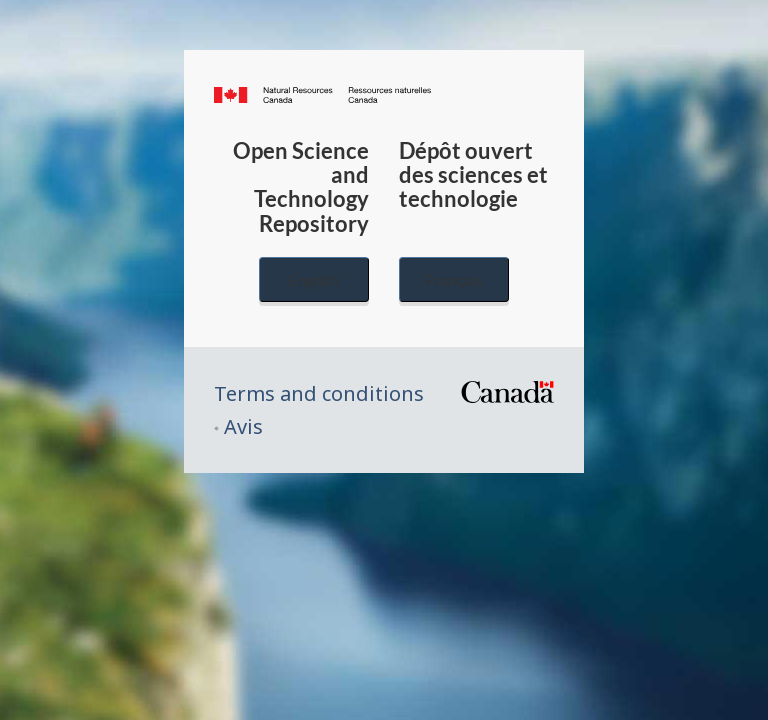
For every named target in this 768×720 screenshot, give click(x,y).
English (314, 279)
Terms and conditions (319, 393)
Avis (243, 426)
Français (454, 279)
